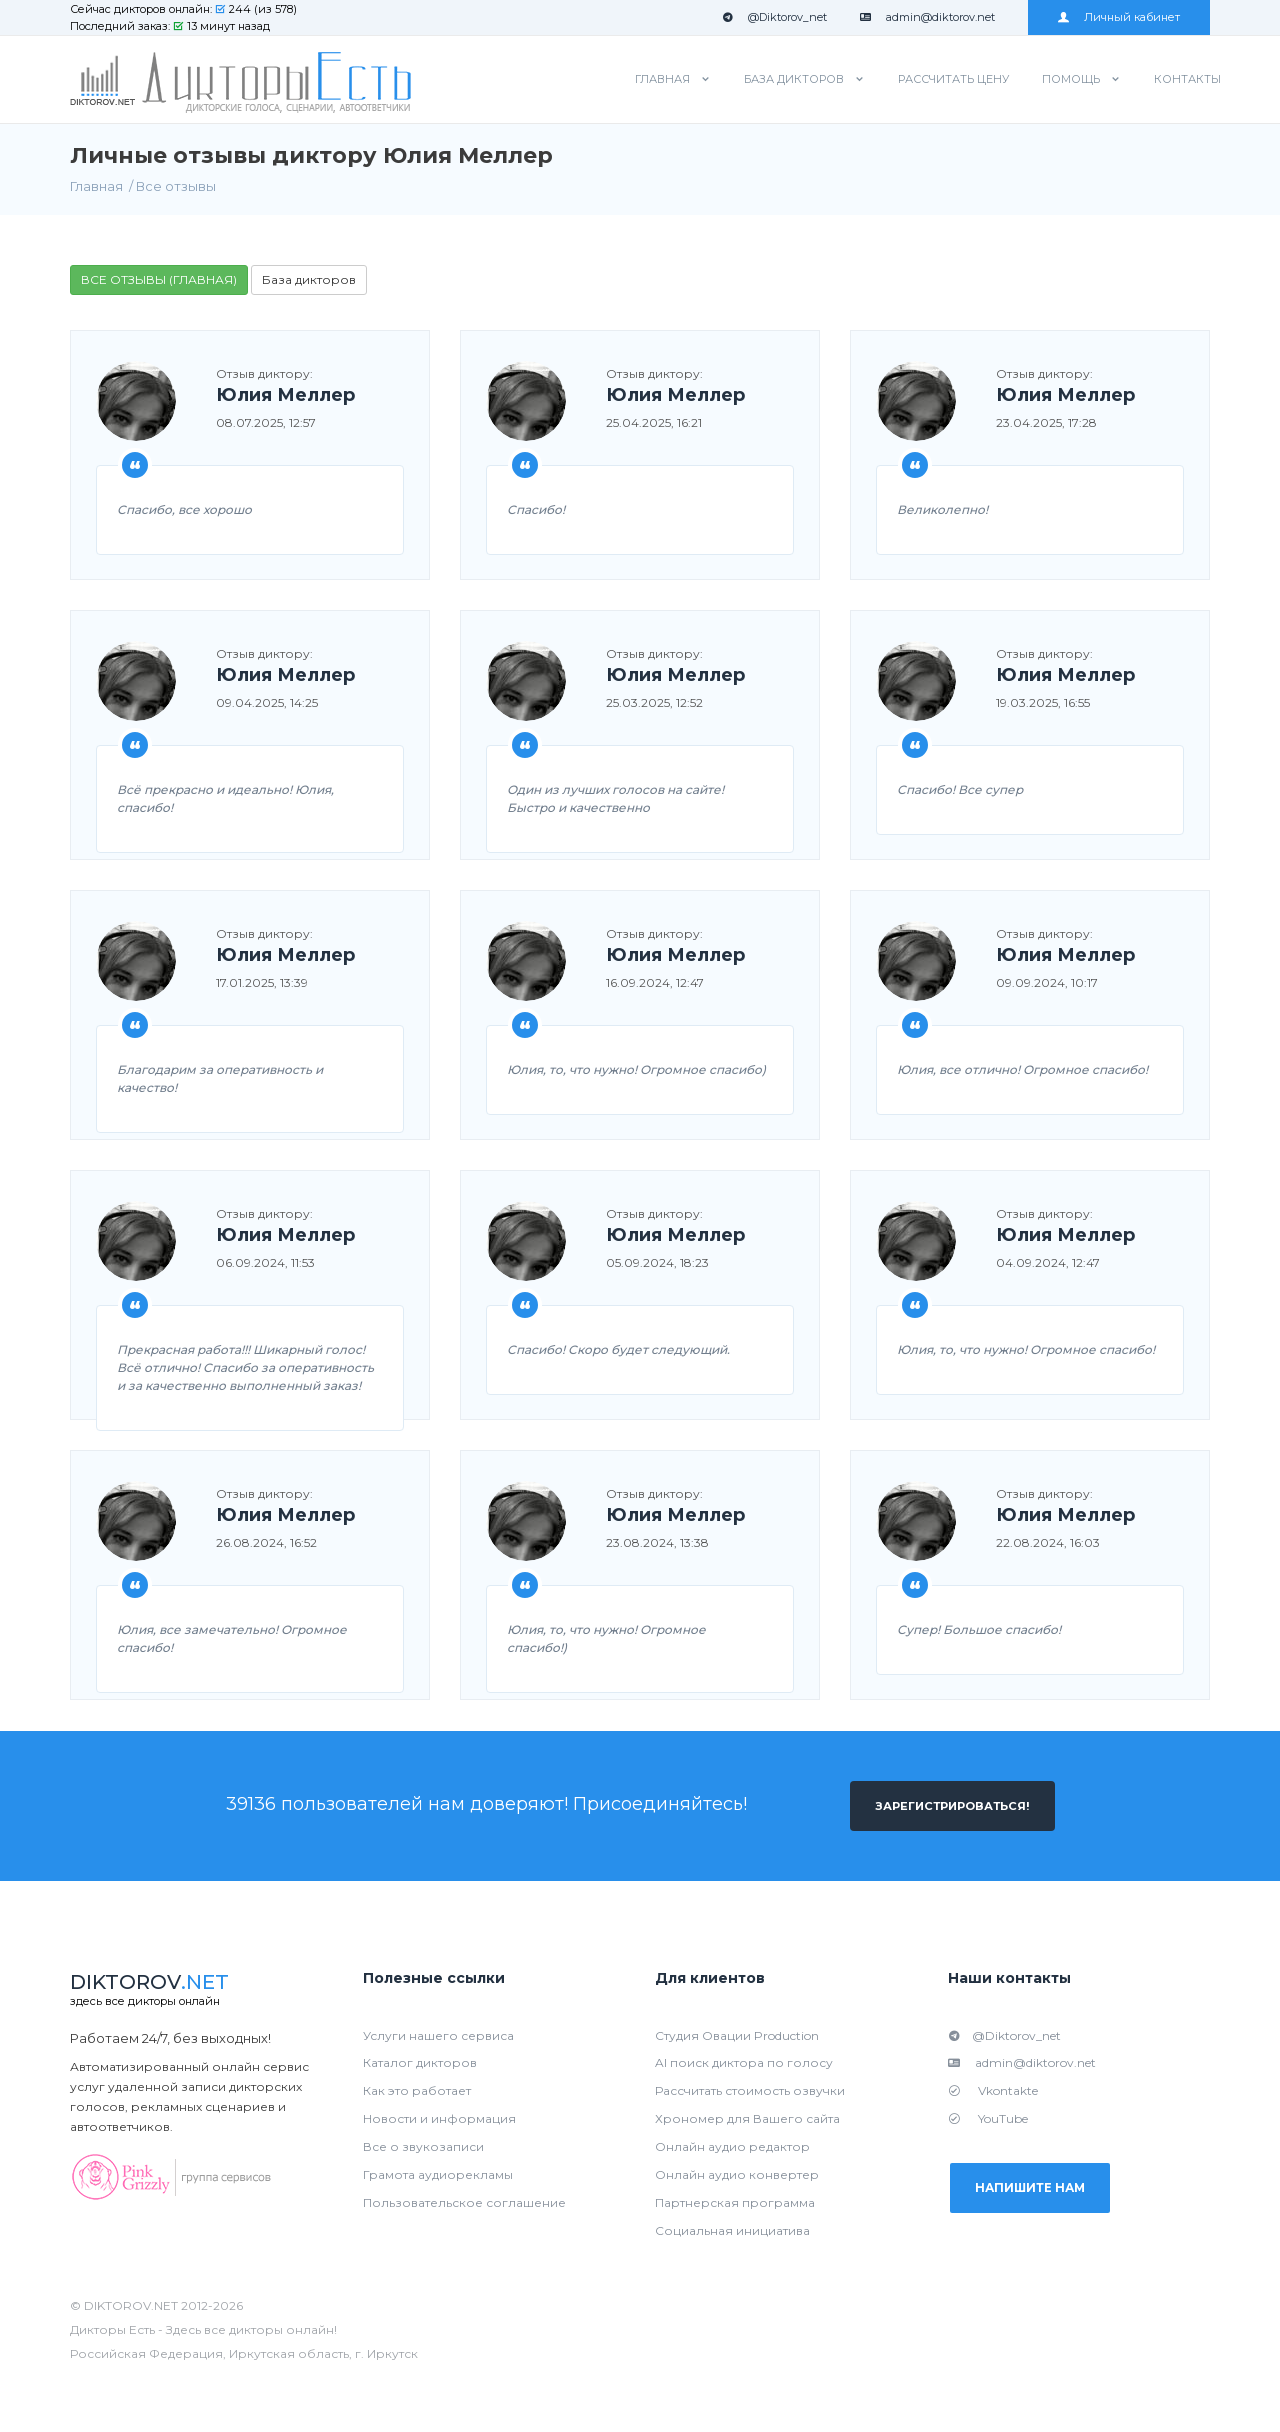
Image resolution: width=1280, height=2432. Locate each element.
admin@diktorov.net (927, 17)
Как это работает (417, 2091)
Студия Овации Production (737, 2035)
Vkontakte (993, 2091)
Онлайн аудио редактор (732, 2147)
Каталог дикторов (420, 2063)
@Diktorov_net (774, 17)
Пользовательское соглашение (464, 2203)
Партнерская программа (735, 2203)
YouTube (988, 2119)
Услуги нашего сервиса (438, 2035)
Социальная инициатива (732, 2231)
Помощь (1071, 79)
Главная (662, 79)
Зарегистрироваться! (952, 1805)
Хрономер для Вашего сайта (747, 2119)
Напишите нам (1037, 2190)
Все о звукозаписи (423, 2147)
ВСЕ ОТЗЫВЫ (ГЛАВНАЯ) (159, 279)
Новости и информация (439, 2119)
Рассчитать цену (953, 79)
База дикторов (794, 79)
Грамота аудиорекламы (438, 2175)
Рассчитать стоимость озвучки (750, 2091)
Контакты (1187, 79)
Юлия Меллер (285, 396)
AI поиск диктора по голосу (744, 2063)
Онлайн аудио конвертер (737, 2175)
